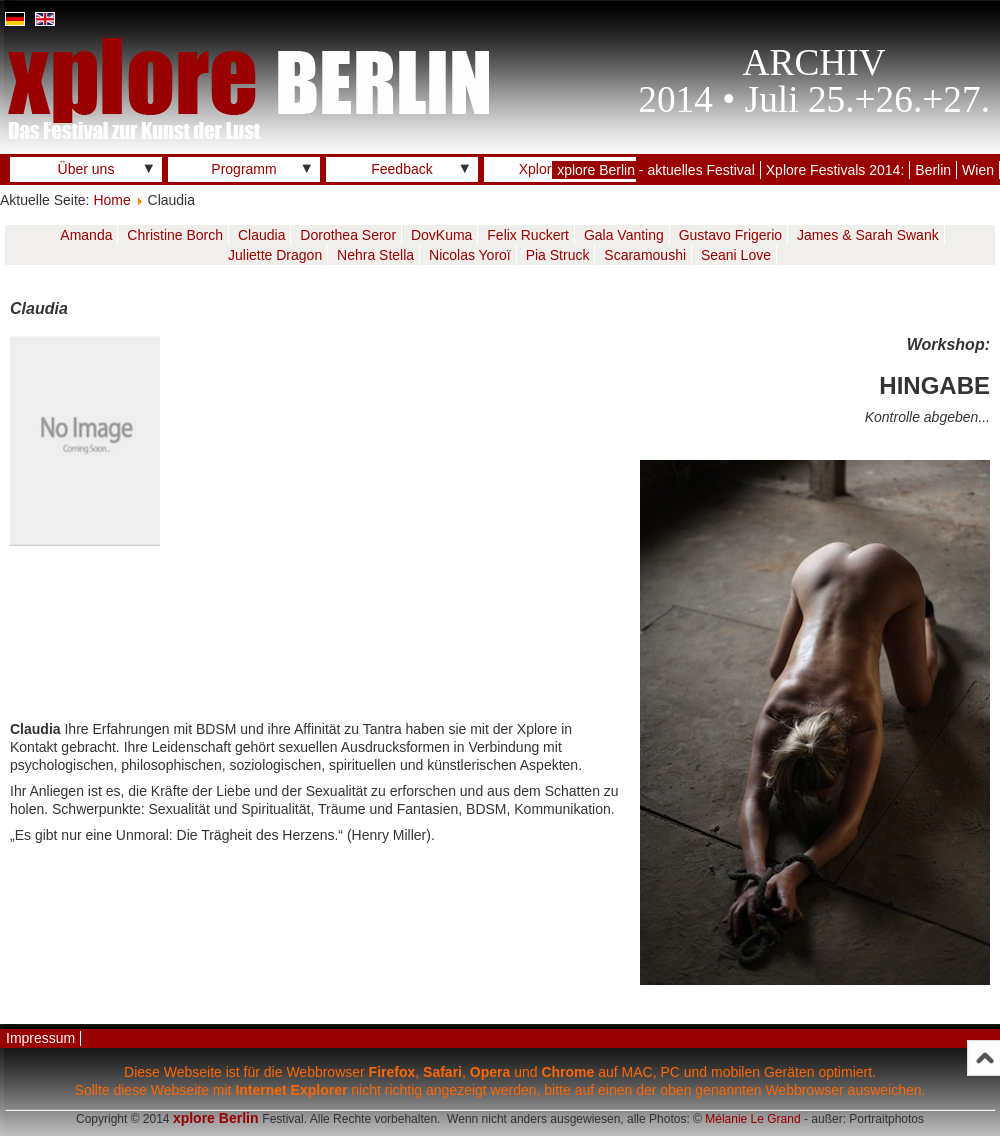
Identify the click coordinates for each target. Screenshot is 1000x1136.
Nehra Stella (375, 255)
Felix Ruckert (528, 235)
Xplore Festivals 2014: (835, 170)
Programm (243, 169)
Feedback (401, 169)
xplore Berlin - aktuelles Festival (656, 170)
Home (111, 200)
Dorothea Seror (348, 235)
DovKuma (441, 235)
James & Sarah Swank (868, 235)
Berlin (933, 170)
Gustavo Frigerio (730, 235)
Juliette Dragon (275, 255)
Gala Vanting (624, 235)
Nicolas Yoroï (470, 255)
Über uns (86, 169)
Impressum (40, 1038)
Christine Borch (175, 235)
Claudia (261, 235)
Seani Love (736, 255)
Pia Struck (558, 255)
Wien (978, 170)
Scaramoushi (645, 255)
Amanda (86, 235)
